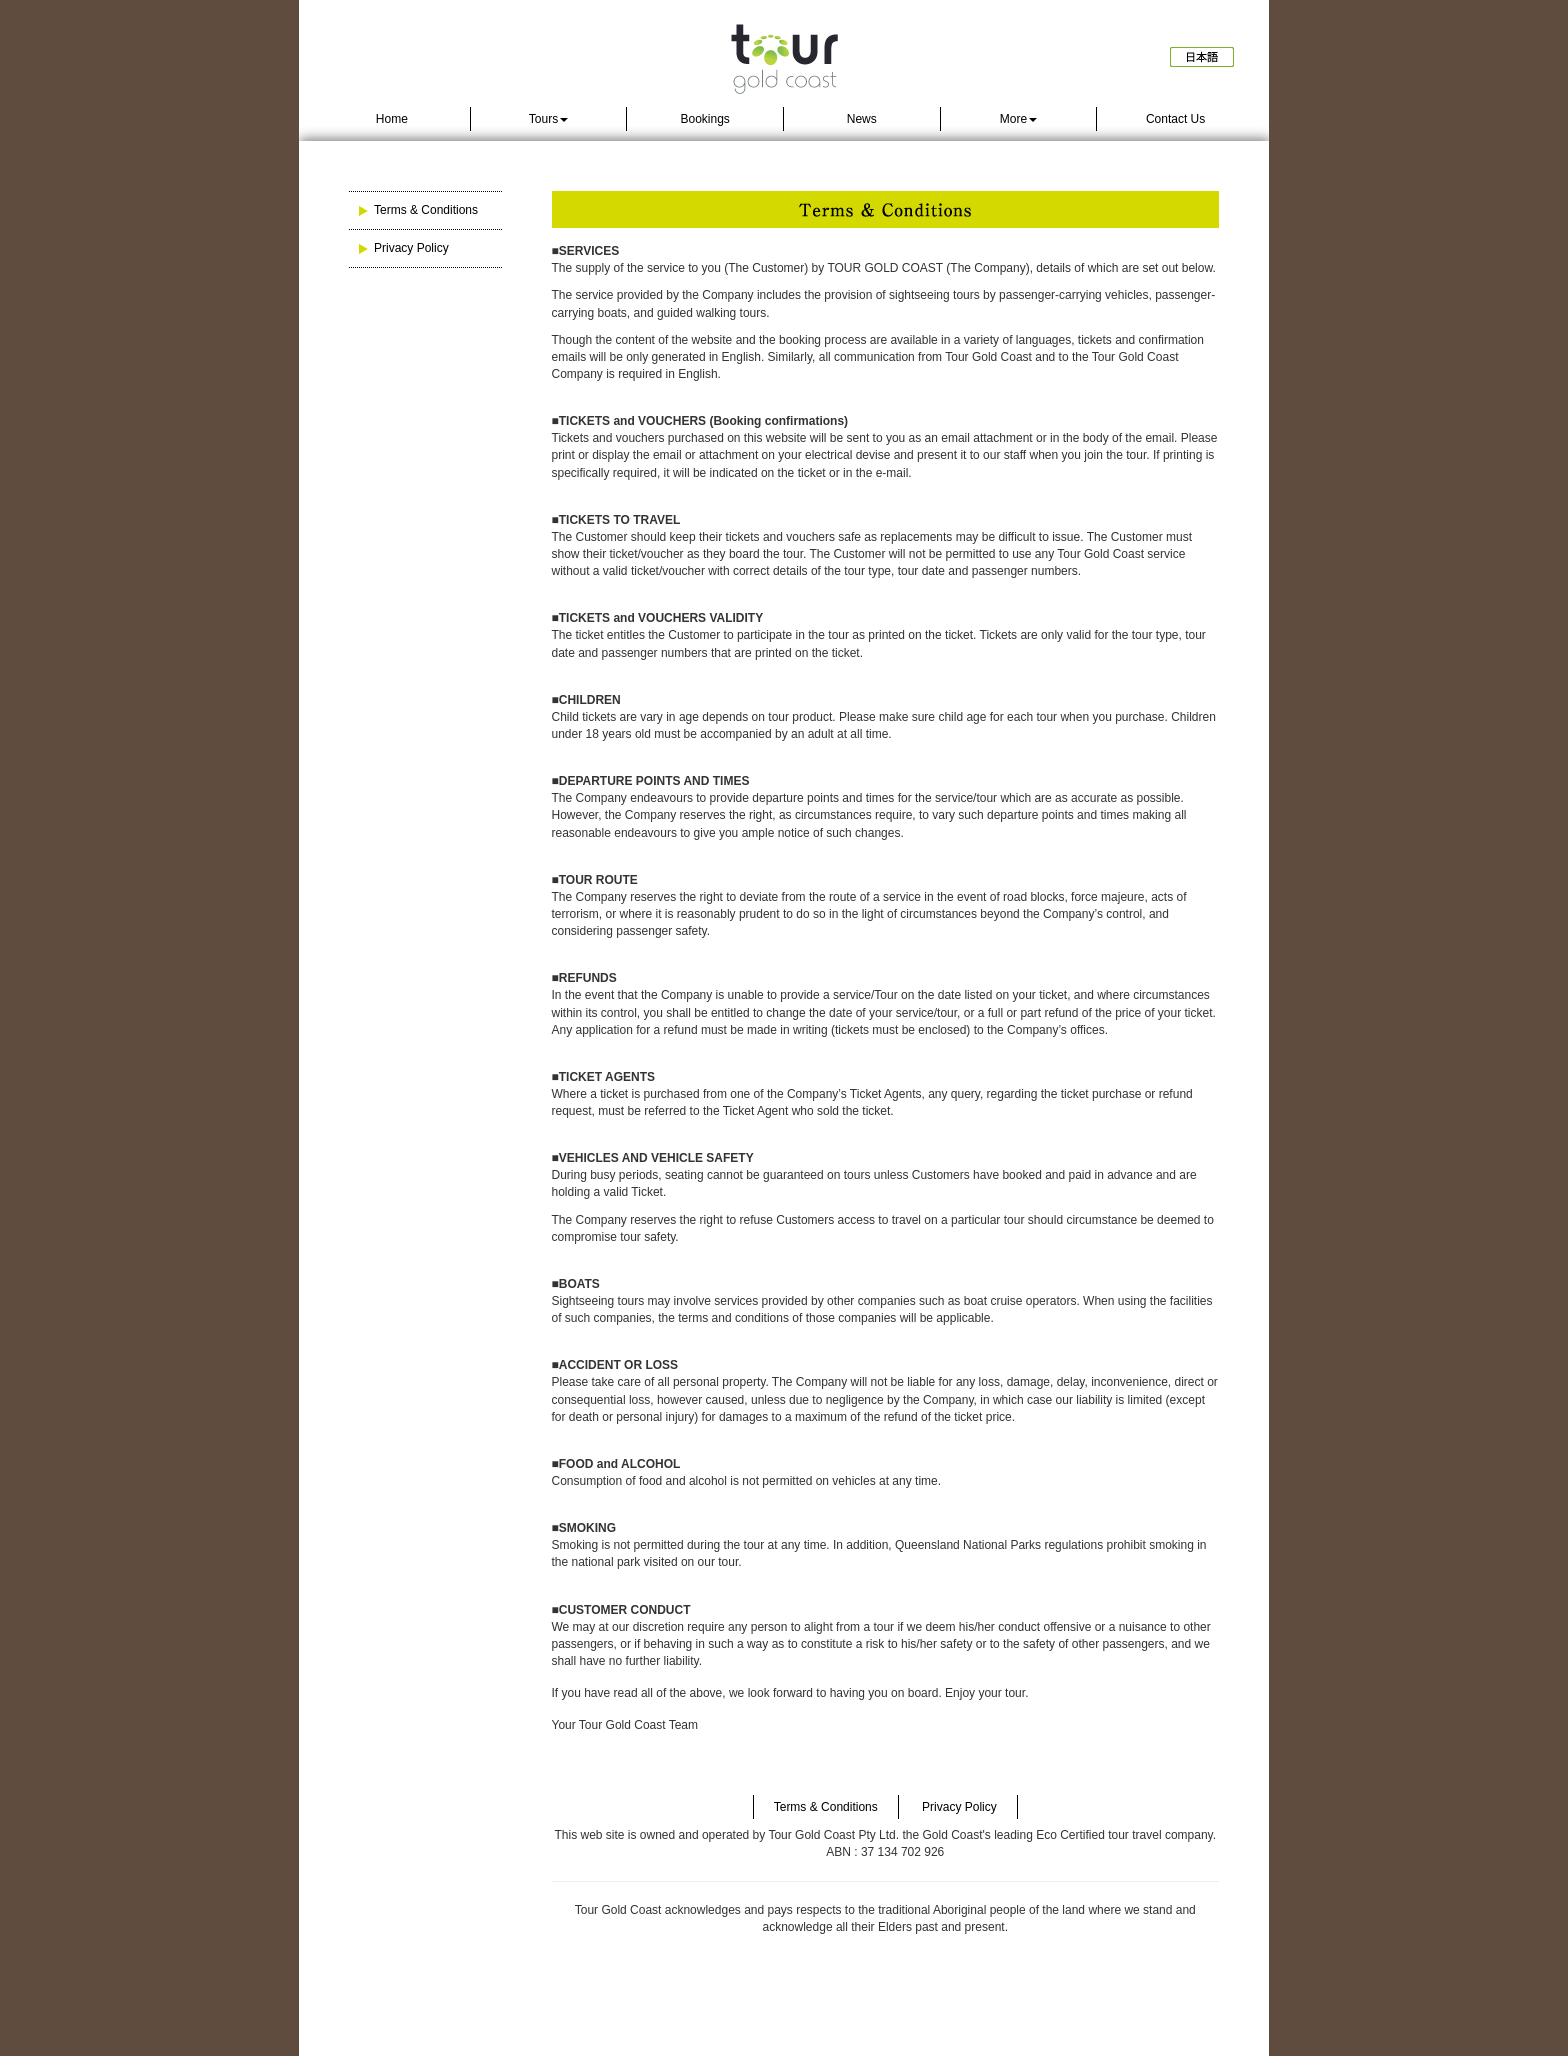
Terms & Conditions (426, 210)
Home (392, 119)
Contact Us (1175, 119)
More (1018, 119)
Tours (548, 119)
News (862, 119)
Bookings (704, 119)
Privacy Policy (411, 248)
